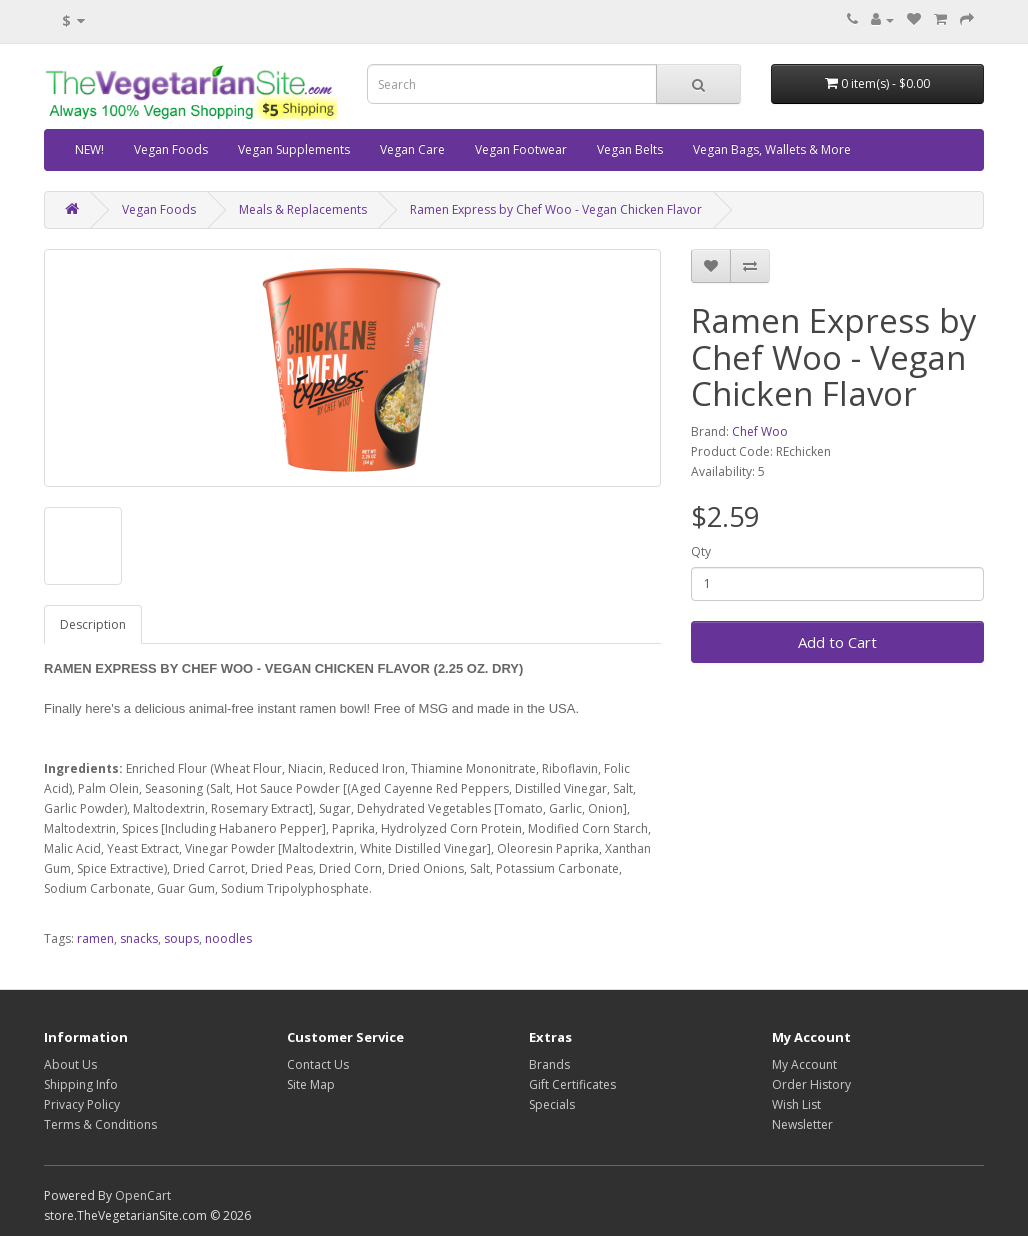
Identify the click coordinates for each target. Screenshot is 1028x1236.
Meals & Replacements (303, 209)
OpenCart (143, 1195)
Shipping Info (81, 1084)
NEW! (89, 149)
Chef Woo (760, 431)
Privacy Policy (82, 1104)
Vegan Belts (630, 149)
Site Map (311, 1084)
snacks (139, 938)
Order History (811, 1084)
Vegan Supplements (294, 149)
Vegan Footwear (521, 149)
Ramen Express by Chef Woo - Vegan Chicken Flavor (556, 209)
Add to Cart (837, 642)
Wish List (796, 1104)
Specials (552, 1104)
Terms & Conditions (100, 1124)
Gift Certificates (572, 1084)
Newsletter (802, 1124)
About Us (70, 1064)
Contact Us (318, 1064)
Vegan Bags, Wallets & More (772, 149)
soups (181, 938)
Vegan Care (412, 149)
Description (93, 624)
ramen (95, 938)
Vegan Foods (171, 149)
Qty (701, 551)
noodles (228, 938)
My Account (804, 1064)
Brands (549, 1064)
